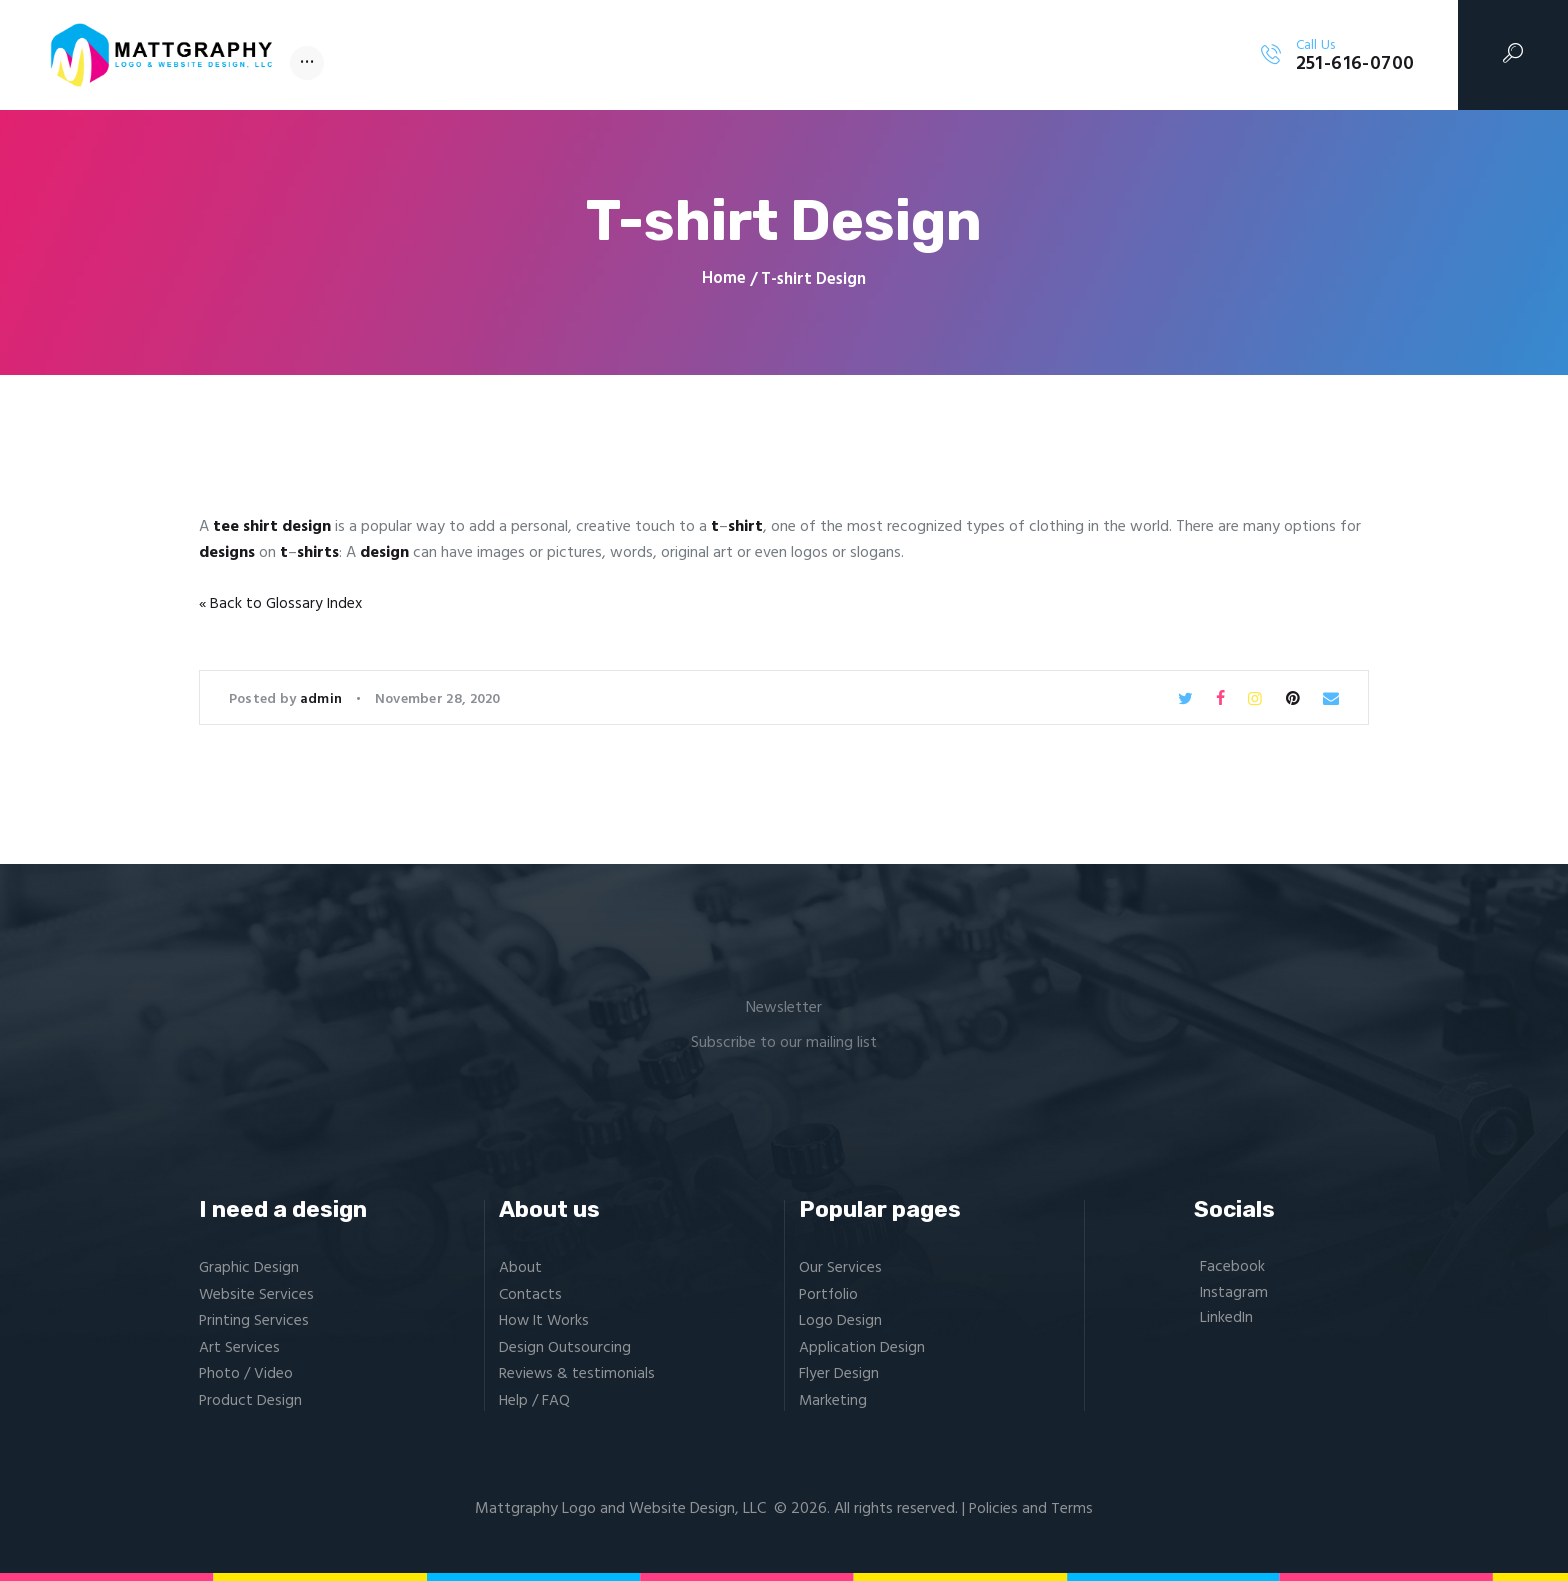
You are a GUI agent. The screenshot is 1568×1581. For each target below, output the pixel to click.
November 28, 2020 (438, 699)
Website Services (257, 1295)
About (520, 1268)
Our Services (840, 1268)
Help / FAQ (535, 1400)
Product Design (251, 1400)
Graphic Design (249, 1268)
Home (724, 280)
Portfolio (829, 1295)
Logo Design (840, 1321)
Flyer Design (839, 1374)
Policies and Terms (1031, 1509)
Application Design (862, 1348)
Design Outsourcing (565, 1348)
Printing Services (254, 1321)
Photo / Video (246, 1374)
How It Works (546, 1321)
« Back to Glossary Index (282, 604)
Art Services (239, 1348)
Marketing (833, 1400)
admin (323, 699)
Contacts (530, 1295)
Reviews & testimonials (577, 1374)
